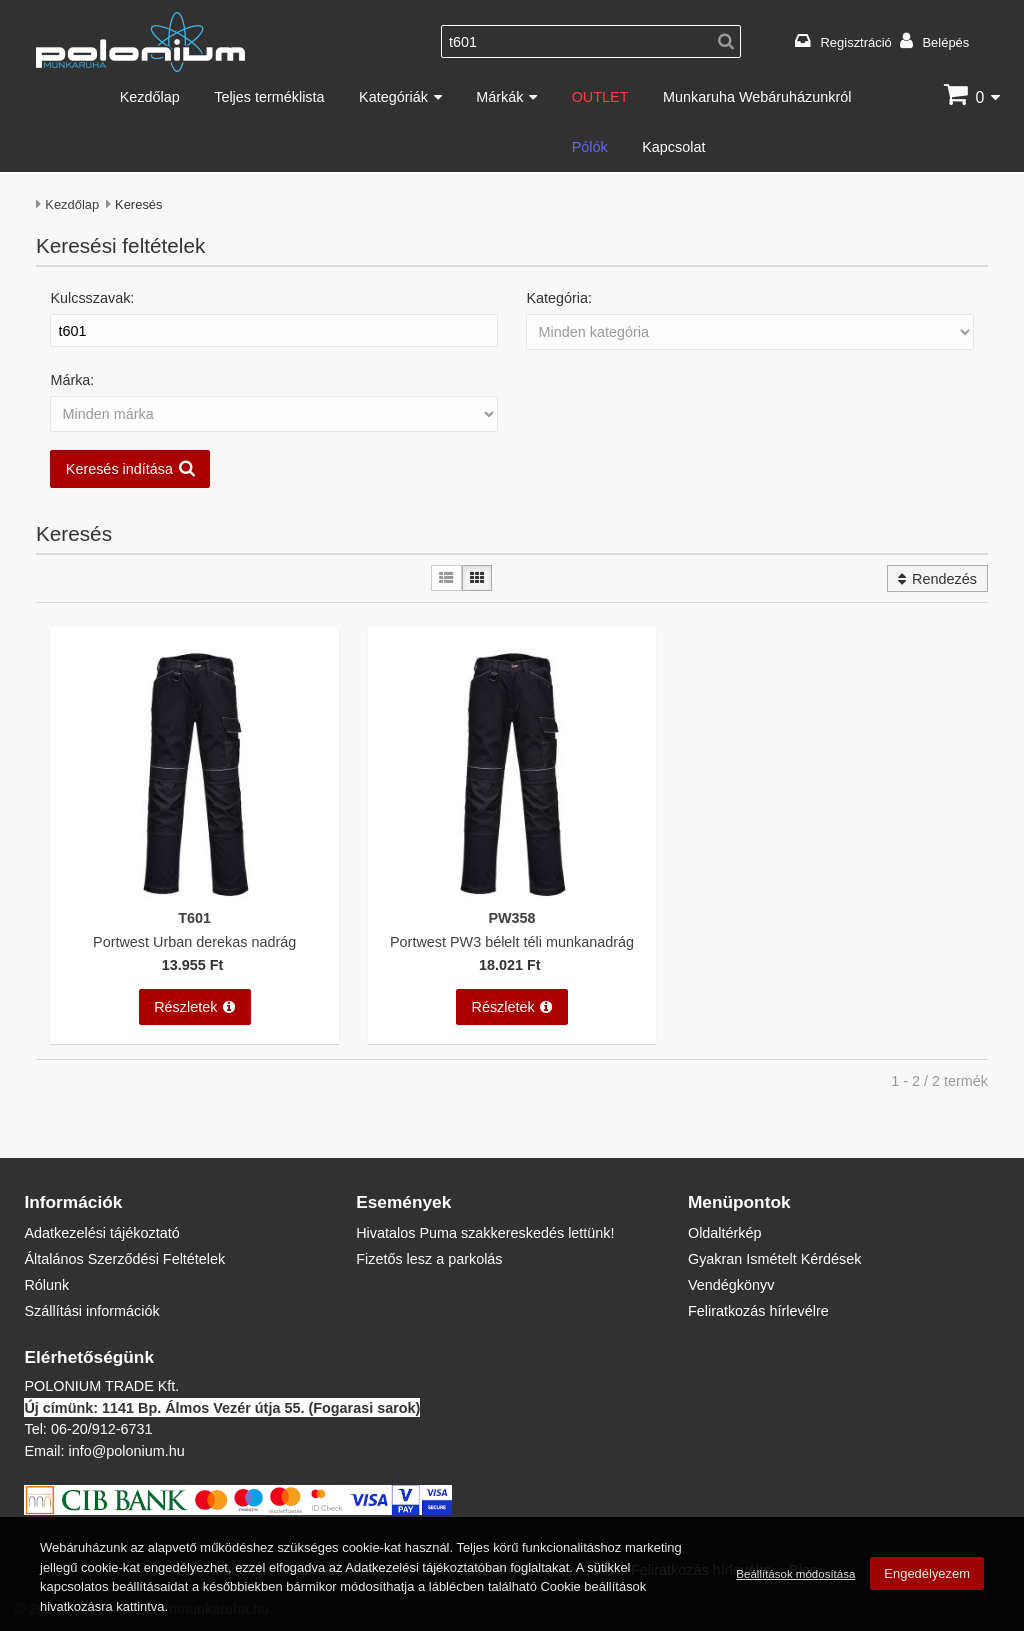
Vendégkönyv (731, 1284)
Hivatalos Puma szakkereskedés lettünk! (485, 1232)
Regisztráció (856, 42)
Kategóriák (393, 96)
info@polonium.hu (126, 1450)
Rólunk (46, 1284)
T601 (194, 917)
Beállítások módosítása (795, 1573)
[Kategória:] (749, 332)
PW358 (511, 917)
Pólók (590, 146)
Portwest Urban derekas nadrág (194, 941)
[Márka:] (273, 414)
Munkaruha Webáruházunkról (757, 96)
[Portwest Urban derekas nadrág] (195, 895)
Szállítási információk (91, 1310)
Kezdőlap (150, 96)
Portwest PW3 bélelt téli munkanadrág (512, 941)
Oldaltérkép (725, 1232)
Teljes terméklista (269, 96)
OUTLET (600, 96)
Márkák (499, 96)
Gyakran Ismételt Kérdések (775, 1258)
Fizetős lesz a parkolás (429, 1258)
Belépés (945, 42)
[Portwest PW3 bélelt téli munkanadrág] (512, 895)
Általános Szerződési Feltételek (124, 1258)
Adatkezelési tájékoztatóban (425, 1567)
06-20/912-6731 (102, 1428)
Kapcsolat (673, 146)
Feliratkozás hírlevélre (758, 1310)
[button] (512, 469)
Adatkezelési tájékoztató (101, 1232)
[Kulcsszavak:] (273, 331)
